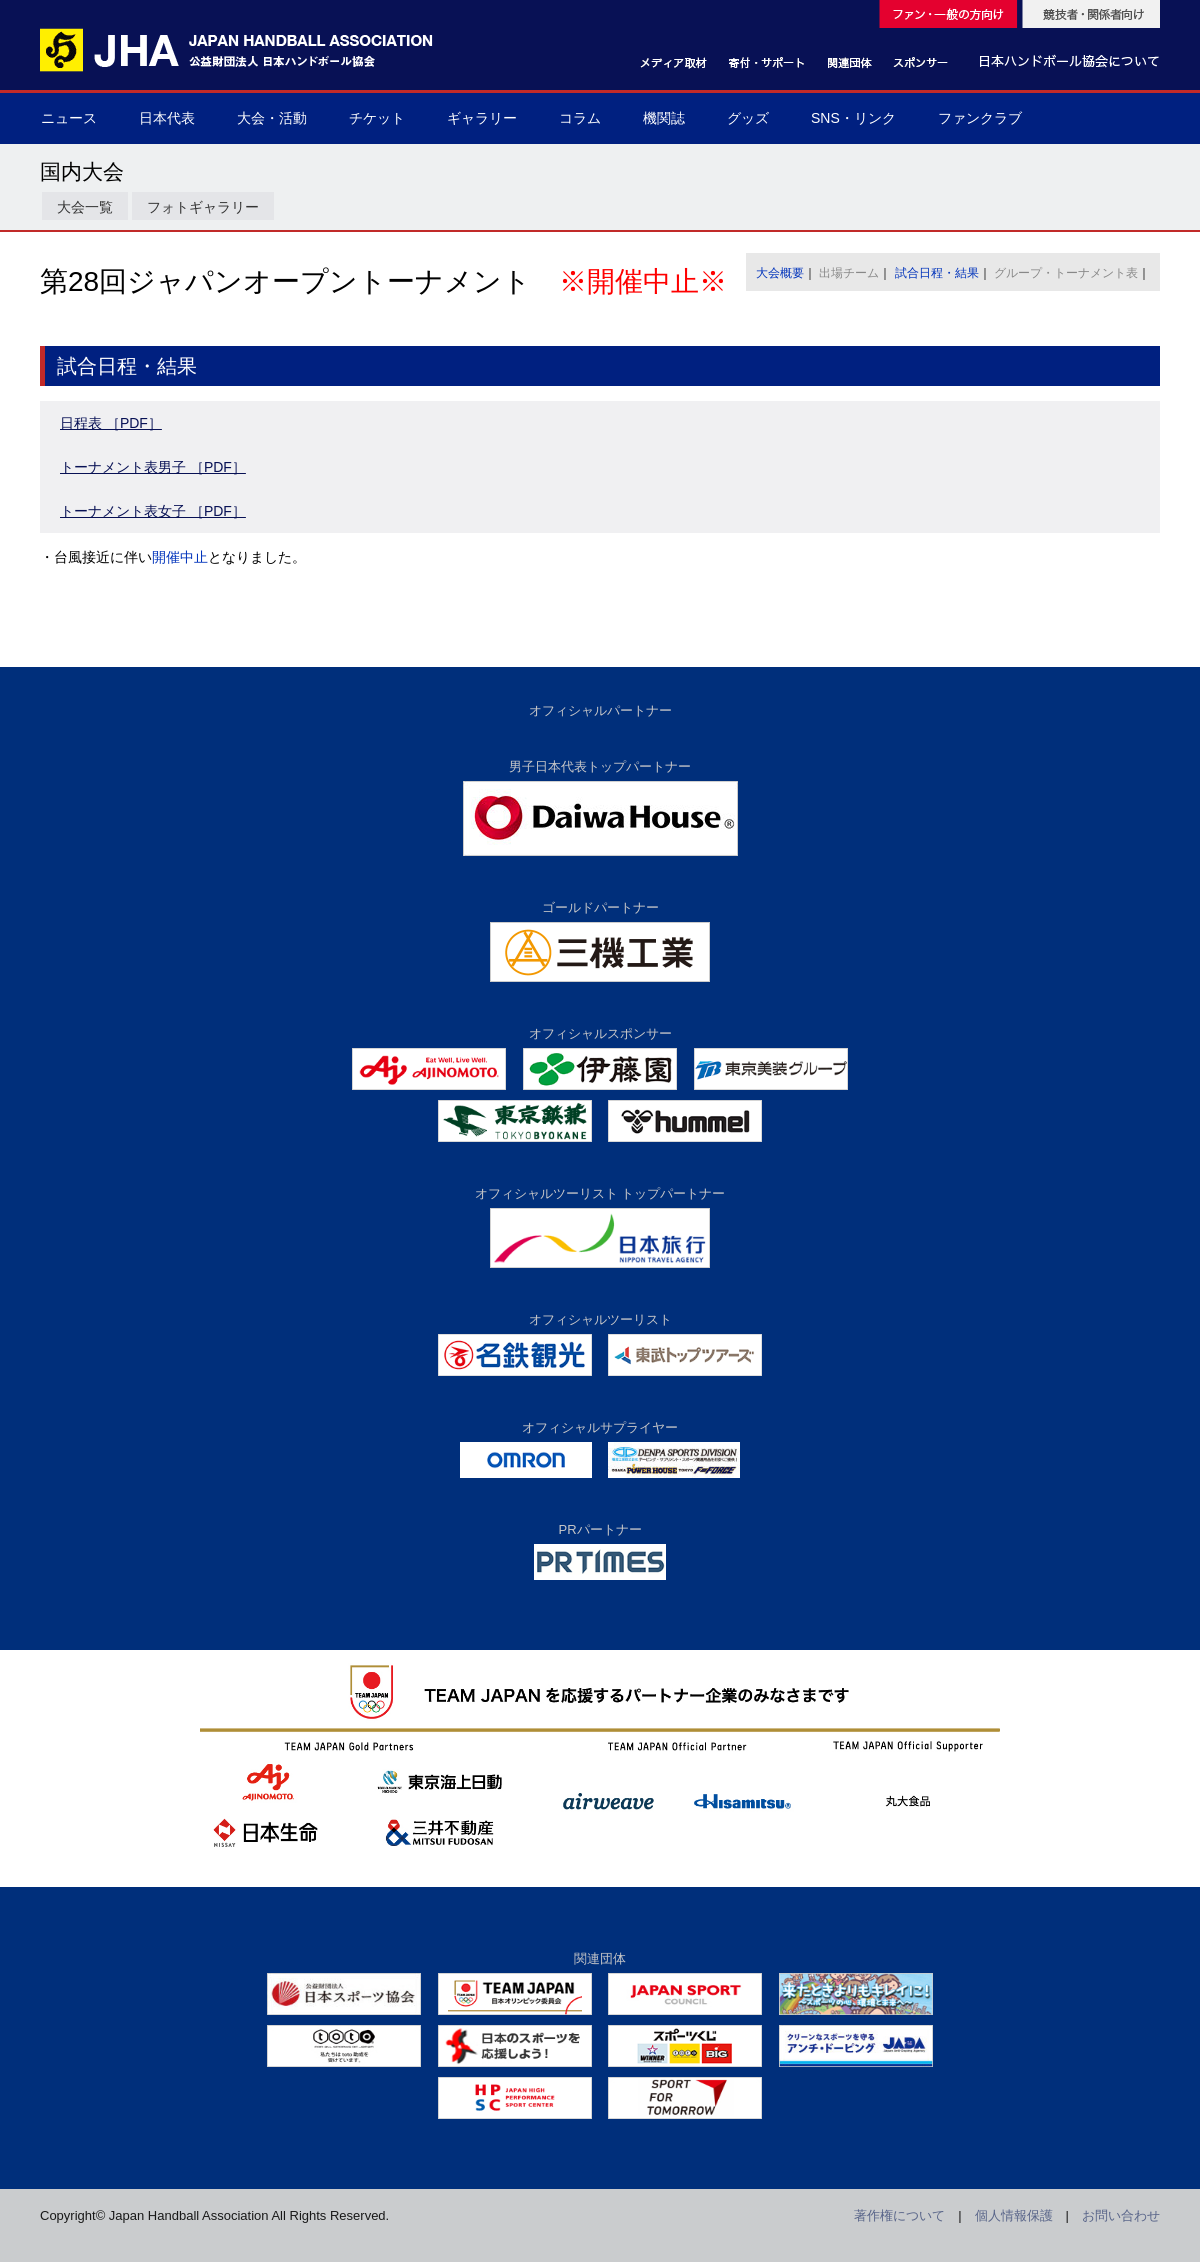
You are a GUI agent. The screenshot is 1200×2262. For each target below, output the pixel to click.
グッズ (748, 118)
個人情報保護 (1014, 2215)
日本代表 (167, 118)
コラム (580, 118)
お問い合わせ (1121, 2215)
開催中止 (180, 557)
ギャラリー (482, 118)
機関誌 (664, 118)
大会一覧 (85, 207)
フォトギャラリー (203, 207)
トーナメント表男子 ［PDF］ (153, 467)
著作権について (899, 2215)
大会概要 (780, 273)
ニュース (69, 118)
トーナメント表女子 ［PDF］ (153, 511)
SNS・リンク (853, 118)
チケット (377, 118)
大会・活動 (272, 118)
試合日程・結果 (937, 273)
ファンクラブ (980, 118)
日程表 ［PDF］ (111, 423)
